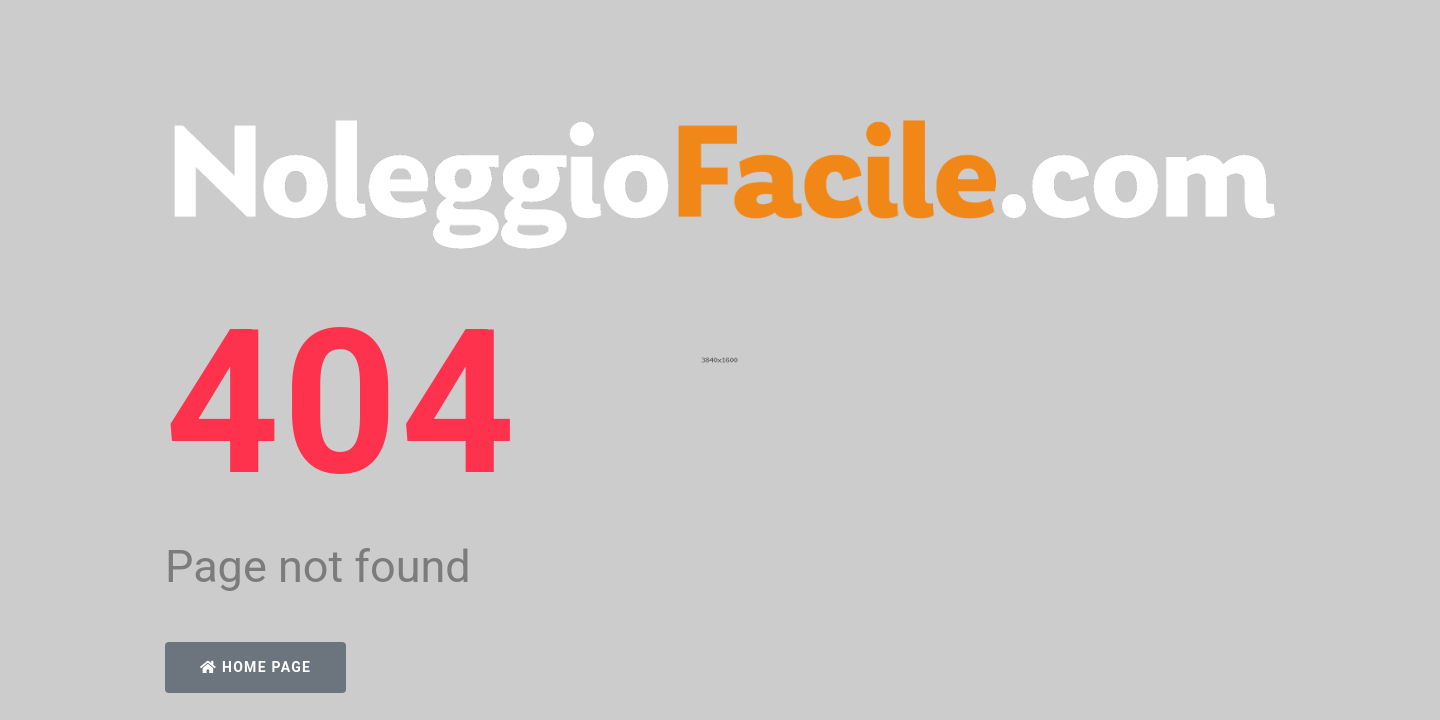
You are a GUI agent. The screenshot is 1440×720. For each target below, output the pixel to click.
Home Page (255, 667)
